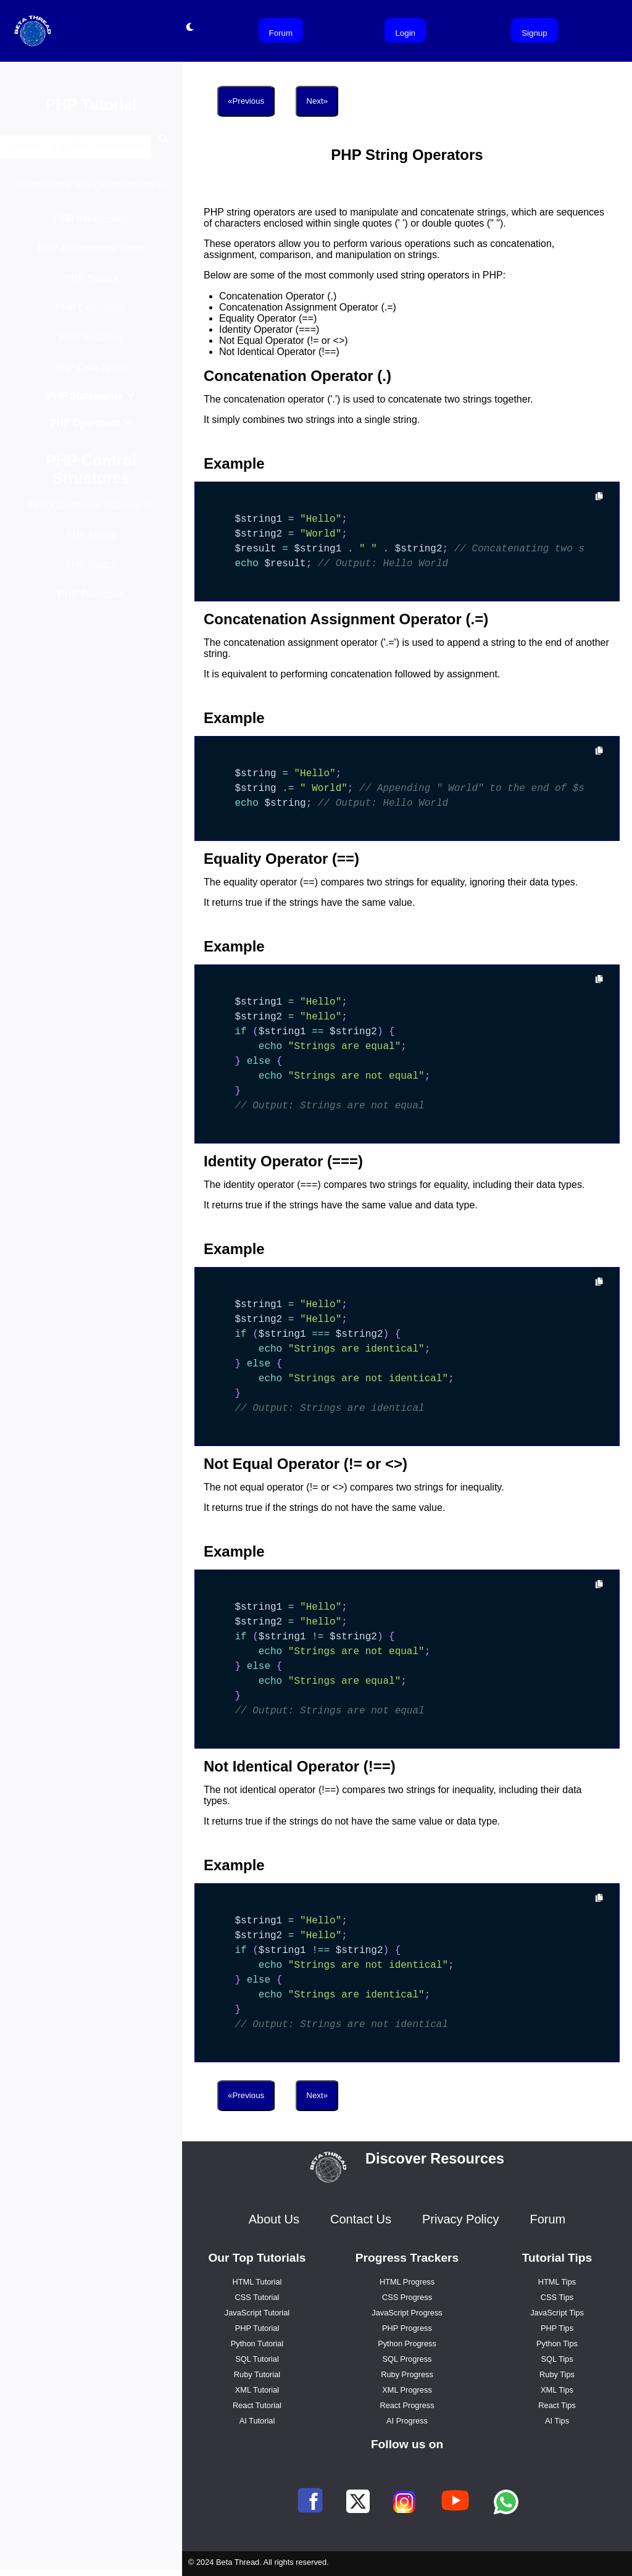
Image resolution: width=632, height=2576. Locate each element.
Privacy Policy (460, 2219)
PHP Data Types (91, 373)
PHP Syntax (91, 284)
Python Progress (407, 2343)
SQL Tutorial (257, 2359)
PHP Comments (91, 314)
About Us (274, 2219)
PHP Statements (91, 402)
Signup (534, 33)
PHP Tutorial (257, 2328)
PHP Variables (91, 343)
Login (405, 33)
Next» (317, 101)
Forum (281, 33)
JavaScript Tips (557, 2312)
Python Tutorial (257, 2343)
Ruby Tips (557, 2374)
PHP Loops (91, 541)
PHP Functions (90, 600)
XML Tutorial (257, 2389)
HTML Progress (407, 2281)
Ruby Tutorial (257, 2374)
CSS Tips (557, 2297)
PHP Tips (557, 2328)
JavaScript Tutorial (257, 2312)
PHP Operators (91, 429)
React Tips (556, 2405)
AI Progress (407, 2420)
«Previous (246, 101)
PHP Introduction (91, 225)
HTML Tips (557, 2281)
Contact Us (360, 2219)
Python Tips (557, 2343)
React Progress (407, 2405)
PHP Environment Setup (91, 254)
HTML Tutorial (257, 2281)
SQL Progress (407, 2359)
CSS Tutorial (257, 2297)
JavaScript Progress (407, 2312)
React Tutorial (257, 2405)
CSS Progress (407, 2297)
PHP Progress (407, 2328)
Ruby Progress (407, 2374)
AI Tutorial (257, 2420)
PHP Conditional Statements (90, 511)
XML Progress (407, 2389)
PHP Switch (91, 571)
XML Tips (557, 2389)
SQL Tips (557, 2359)
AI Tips (557, 2420)
